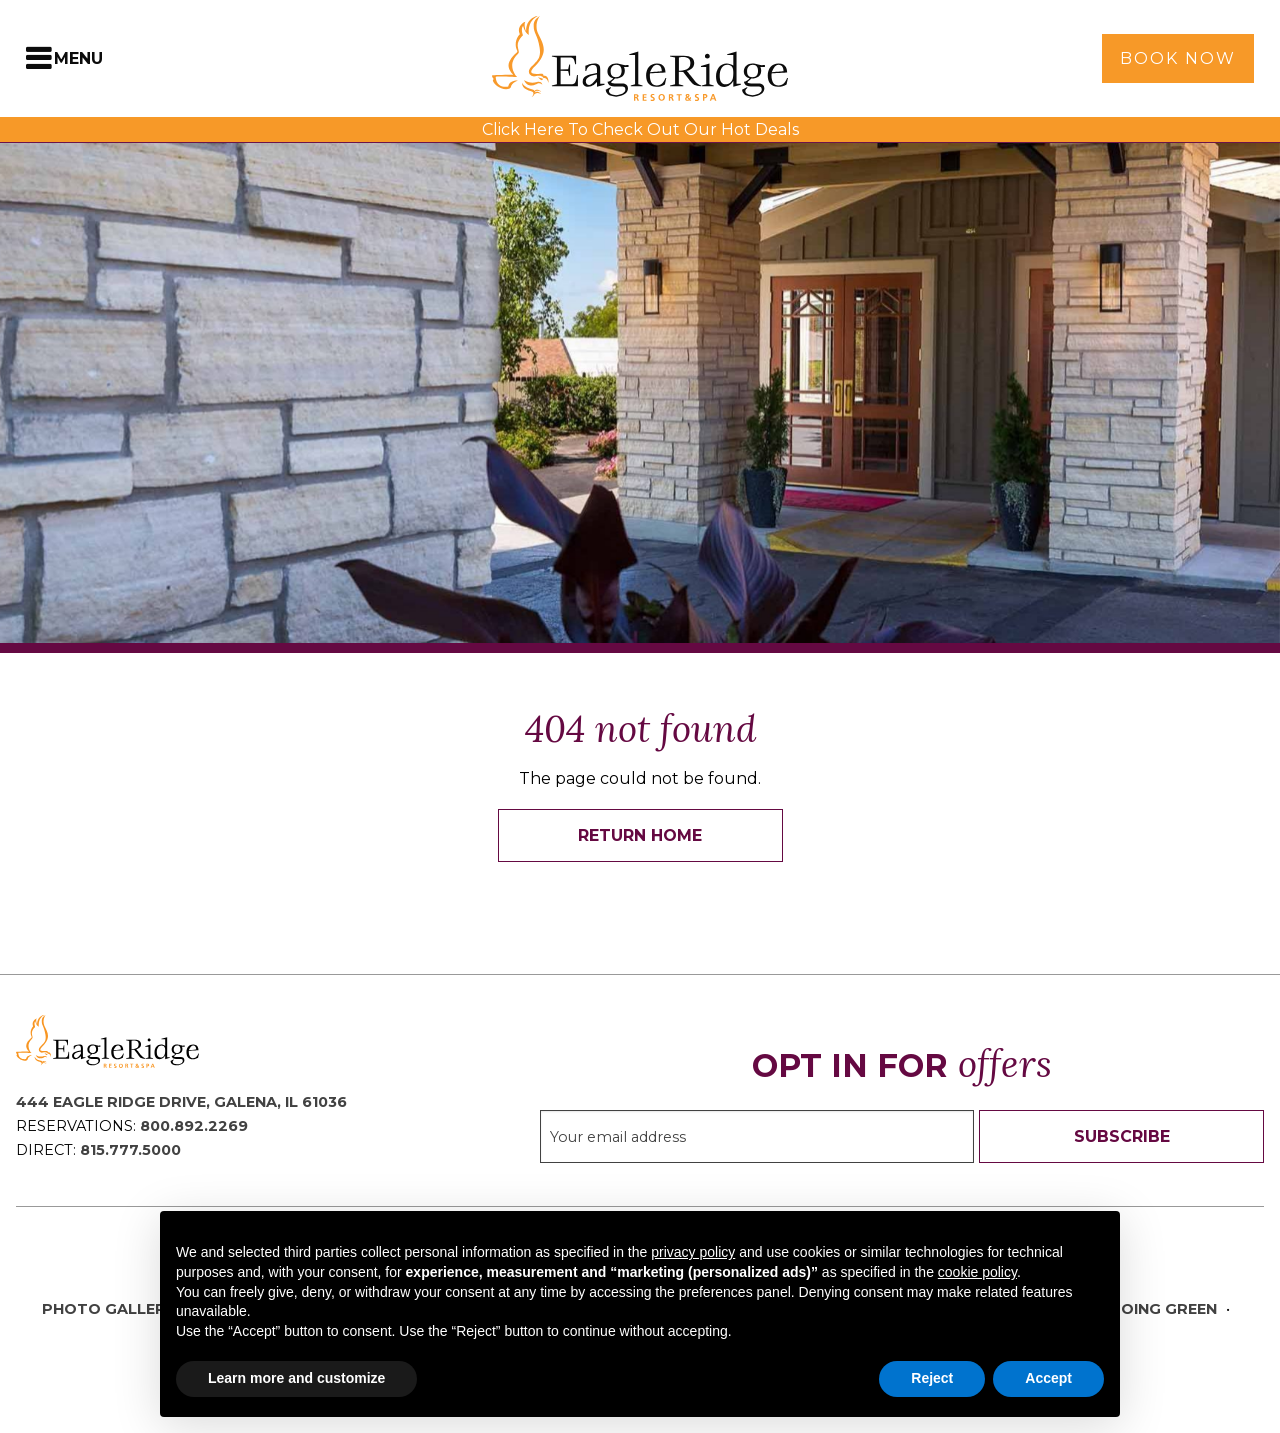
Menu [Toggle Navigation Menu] (78, 58)
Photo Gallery (109, 1309)
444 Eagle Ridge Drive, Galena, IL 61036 (181, 1102)
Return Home (640, 835)
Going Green (1163, 1309)
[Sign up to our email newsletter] (757, 1136)
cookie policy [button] (977, 1272)
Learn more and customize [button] (296, 1378)
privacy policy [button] (693, 1252)
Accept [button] (1048, 1378)
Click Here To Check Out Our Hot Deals (640, 129)
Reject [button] (932, 1378)
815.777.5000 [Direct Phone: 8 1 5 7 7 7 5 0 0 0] (130, 1150)
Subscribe (1122, 1136)
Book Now (1178, 58)
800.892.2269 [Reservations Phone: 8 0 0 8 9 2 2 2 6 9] (194, 1126)
